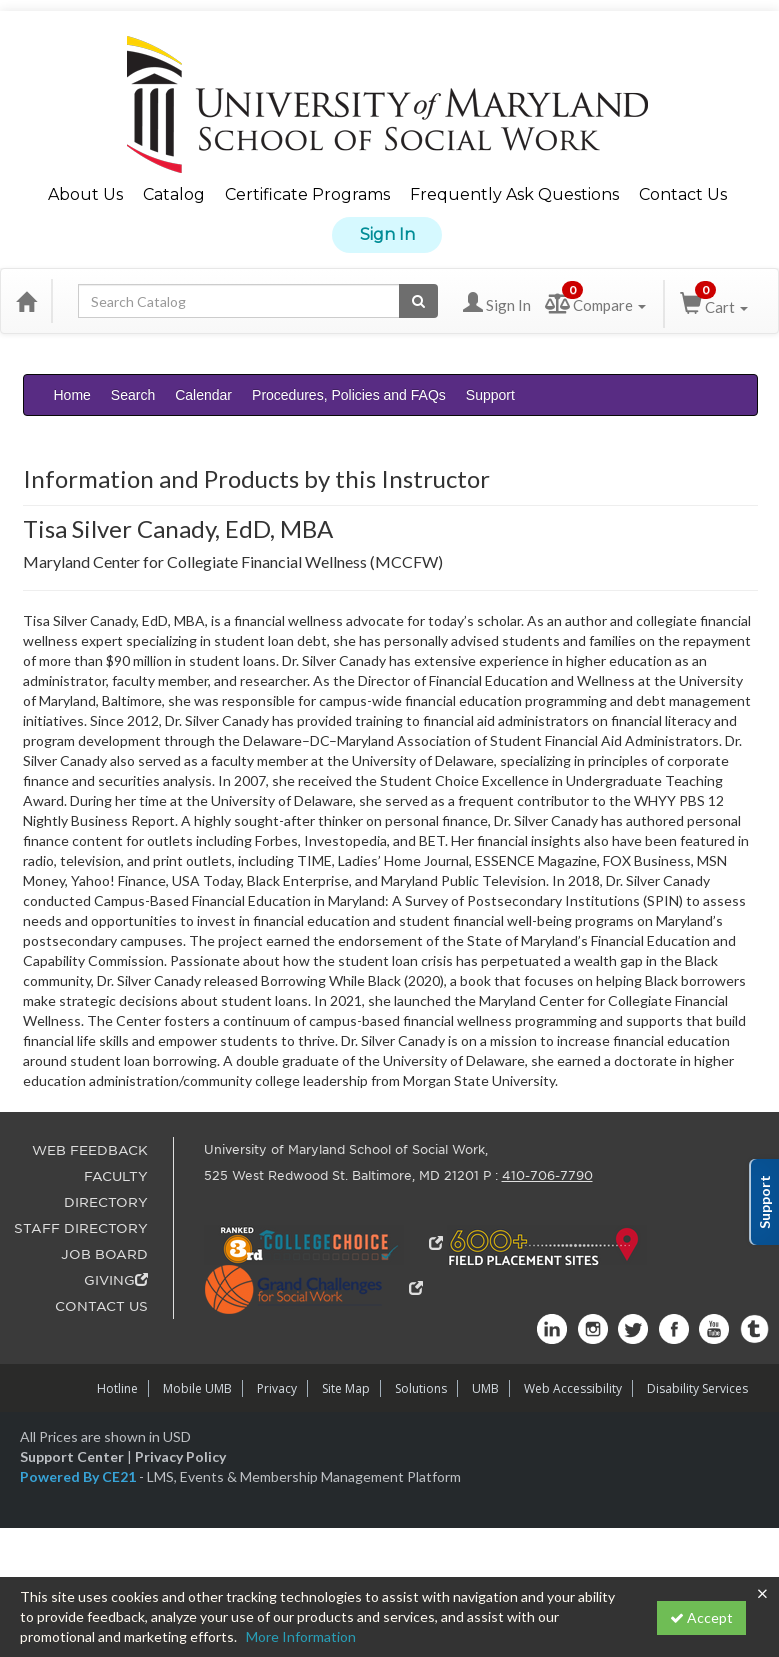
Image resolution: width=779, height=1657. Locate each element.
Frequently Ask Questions (514, 194)
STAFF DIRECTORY (81, 1228)
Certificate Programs (307, 194)
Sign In (387, 234)
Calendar (203, 395)
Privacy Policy (180, 1456)
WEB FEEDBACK (90, 1150)
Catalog (174, 194)
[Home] (26, 301)
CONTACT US (101, 1306)
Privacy (277, 1388)
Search (133, 395)
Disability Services (697, 1388)
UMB (485, 1388)
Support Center (72, 1456)
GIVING (116, 1280)
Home (72, 395)
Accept (701, 1617)
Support (490, 395)
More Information (301, 1636)
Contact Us (683, 194)
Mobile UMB (197, 1388)
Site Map (346, 1388)
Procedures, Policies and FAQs (349, 395)
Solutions (421, 1388)
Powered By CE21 (79, 1476)
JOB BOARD (104, 1254)
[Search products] (418, 301)
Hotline (117, 1388)
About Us (85, 194)
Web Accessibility (573, 1388)
